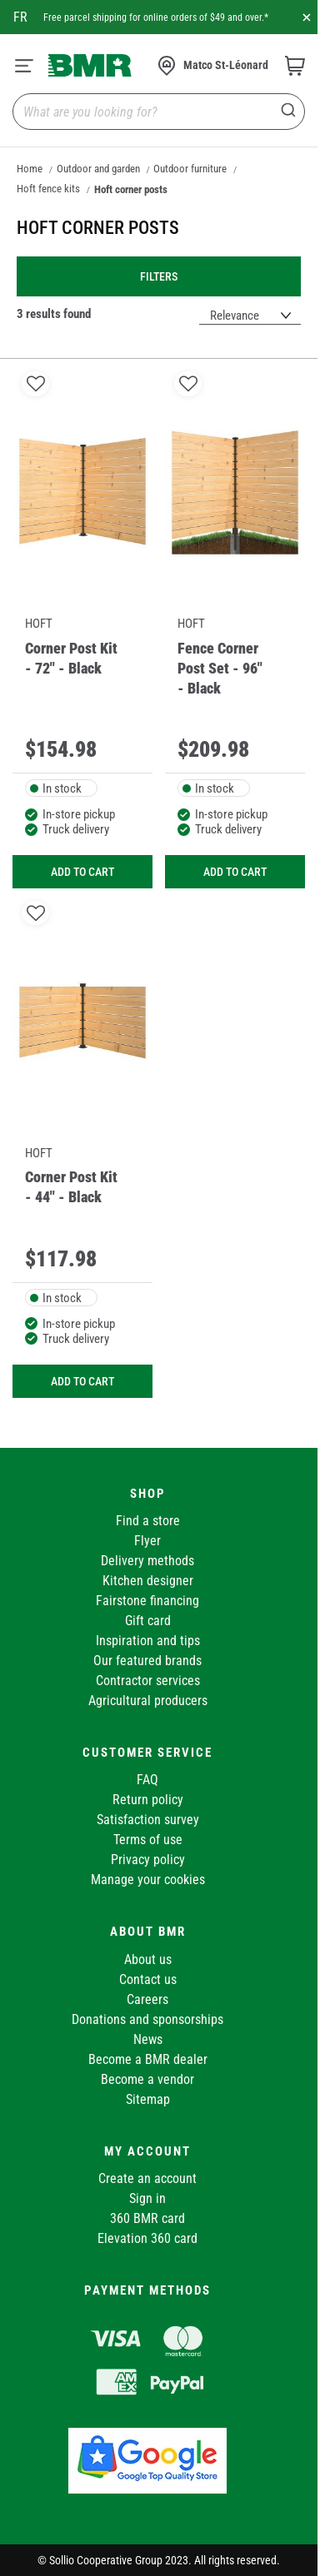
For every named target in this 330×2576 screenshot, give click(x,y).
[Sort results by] (250, 316)
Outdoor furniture (190, 168)
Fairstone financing (147, 1601)
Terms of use (147, 1839)
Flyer (147, 1541)
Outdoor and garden (98, 168)
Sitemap (148, 2099)
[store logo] (90, 65)
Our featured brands (147, 1660)
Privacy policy (148, 1859)
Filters (159, 276)
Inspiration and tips (148, 1641)
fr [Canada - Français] (20, 17)
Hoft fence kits (48, 188)
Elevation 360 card (148, 2238)
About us (148, 1959)
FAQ (147, 1780)
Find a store (148, 1521)
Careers (147, 1999)
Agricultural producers (148, 1700)
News (147, 2039)
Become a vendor (147, 2079)
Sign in (147, 2198)
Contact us (148, 1979)
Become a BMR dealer (148, 2059)
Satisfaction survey (148, 1820)
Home (29, 168)
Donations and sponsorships (147, 2019)
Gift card (148, 1621)
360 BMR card (147, 2218)
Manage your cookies (148, 1879)
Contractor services (148, 1680)
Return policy (147, 1800)
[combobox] (158, 111)
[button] (35, 383)
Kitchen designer (147, 1581)
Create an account (147, 2178)
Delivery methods (147, 1561)
